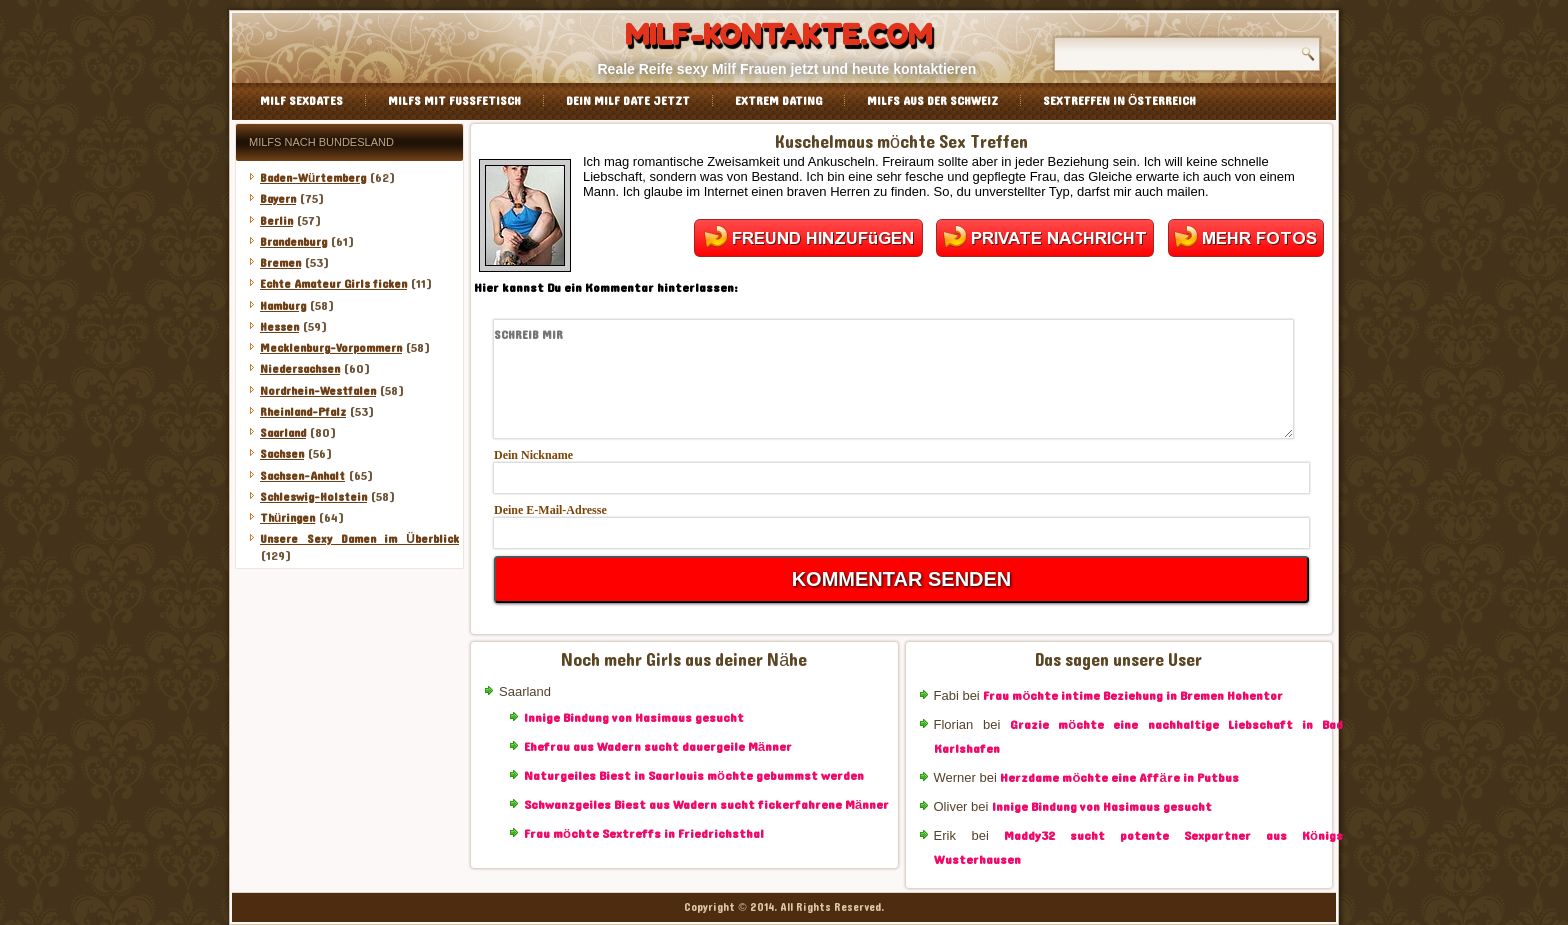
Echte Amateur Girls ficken (333, 284)
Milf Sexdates (301, 101)
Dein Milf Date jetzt (628, 101)
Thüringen (287, 518)
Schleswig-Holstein (313, 497)
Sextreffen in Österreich (1119, 101)
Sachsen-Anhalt (302, 476)
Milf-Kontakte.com (778, 35)
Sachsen (282, 454)
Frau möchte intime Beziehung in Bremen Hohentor (1133, 696)
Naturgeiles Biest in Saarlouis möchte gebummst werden (694, 776)
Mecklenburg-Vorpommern (331, 348)
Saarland (283, 433)
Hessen (279, 327)
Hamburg (283, 306)
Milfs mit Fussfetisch (454, 101)
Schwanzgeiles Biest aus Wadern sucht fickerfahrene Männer (706, 805)
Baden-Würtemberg (313, 178)
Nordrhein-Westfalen (318, 391)
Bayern (278, 199)
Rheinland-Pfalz (303, 412)
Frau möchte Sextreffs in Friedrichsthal (644, 834)
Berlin (276, 221)
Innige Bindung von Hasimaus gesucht (634, 718)
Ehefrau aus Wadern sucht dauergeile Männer (658, 747)
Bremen (280, 263)
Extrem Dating (778, 101)
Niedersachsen (300, 369)
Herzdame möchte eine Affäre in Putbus (1119, 778)
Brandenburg (293, 242)
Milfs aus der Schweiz (932, 101)
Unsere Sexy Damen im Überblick (359, 539)
